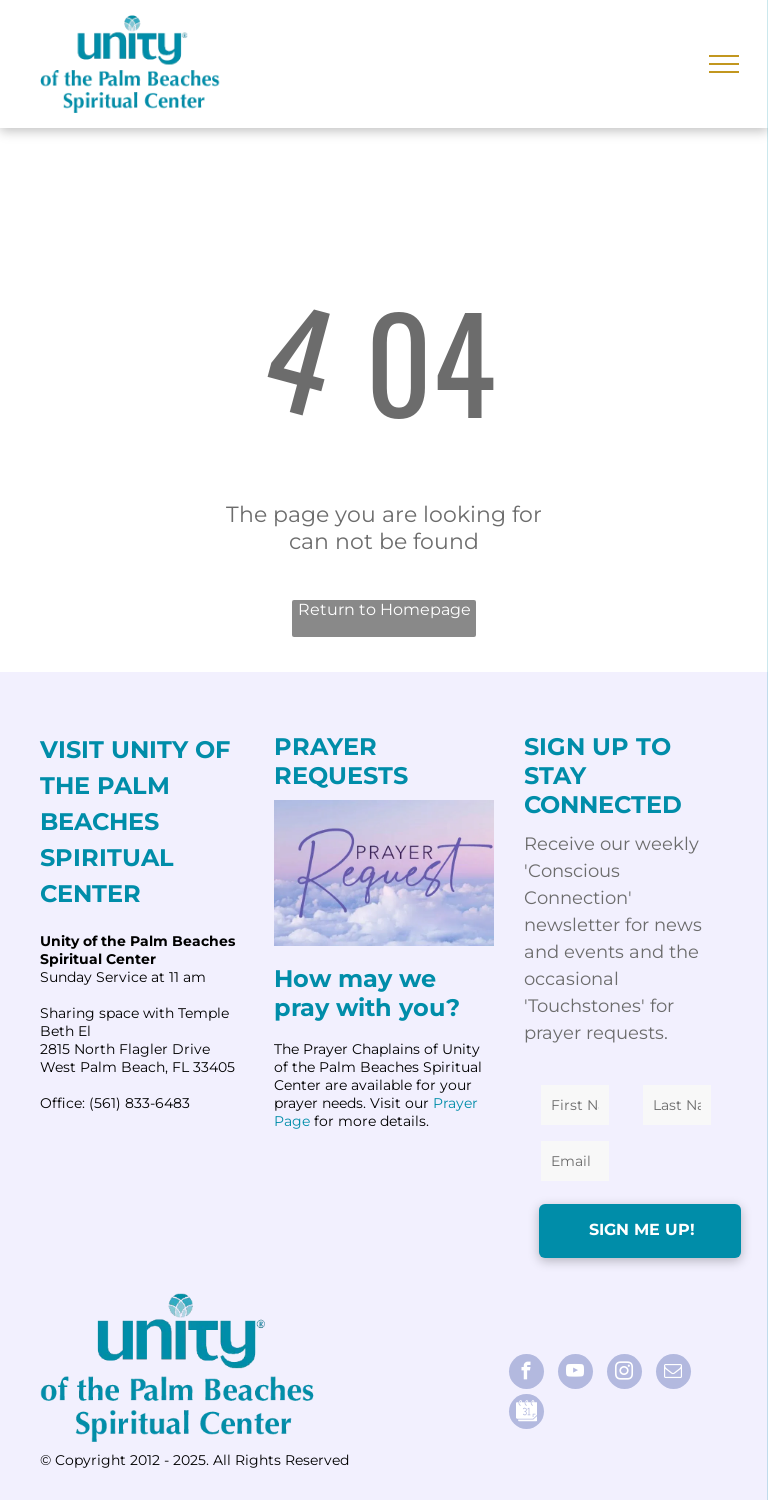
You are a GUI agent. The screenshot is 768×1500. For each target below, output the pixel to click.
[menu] (724, 64)
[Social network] (526, 1414)
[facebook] (526, 1374)
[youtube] (575, 1374)
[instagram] (624, 1374)
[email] (673, 1374)
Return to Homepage (384, 609)
